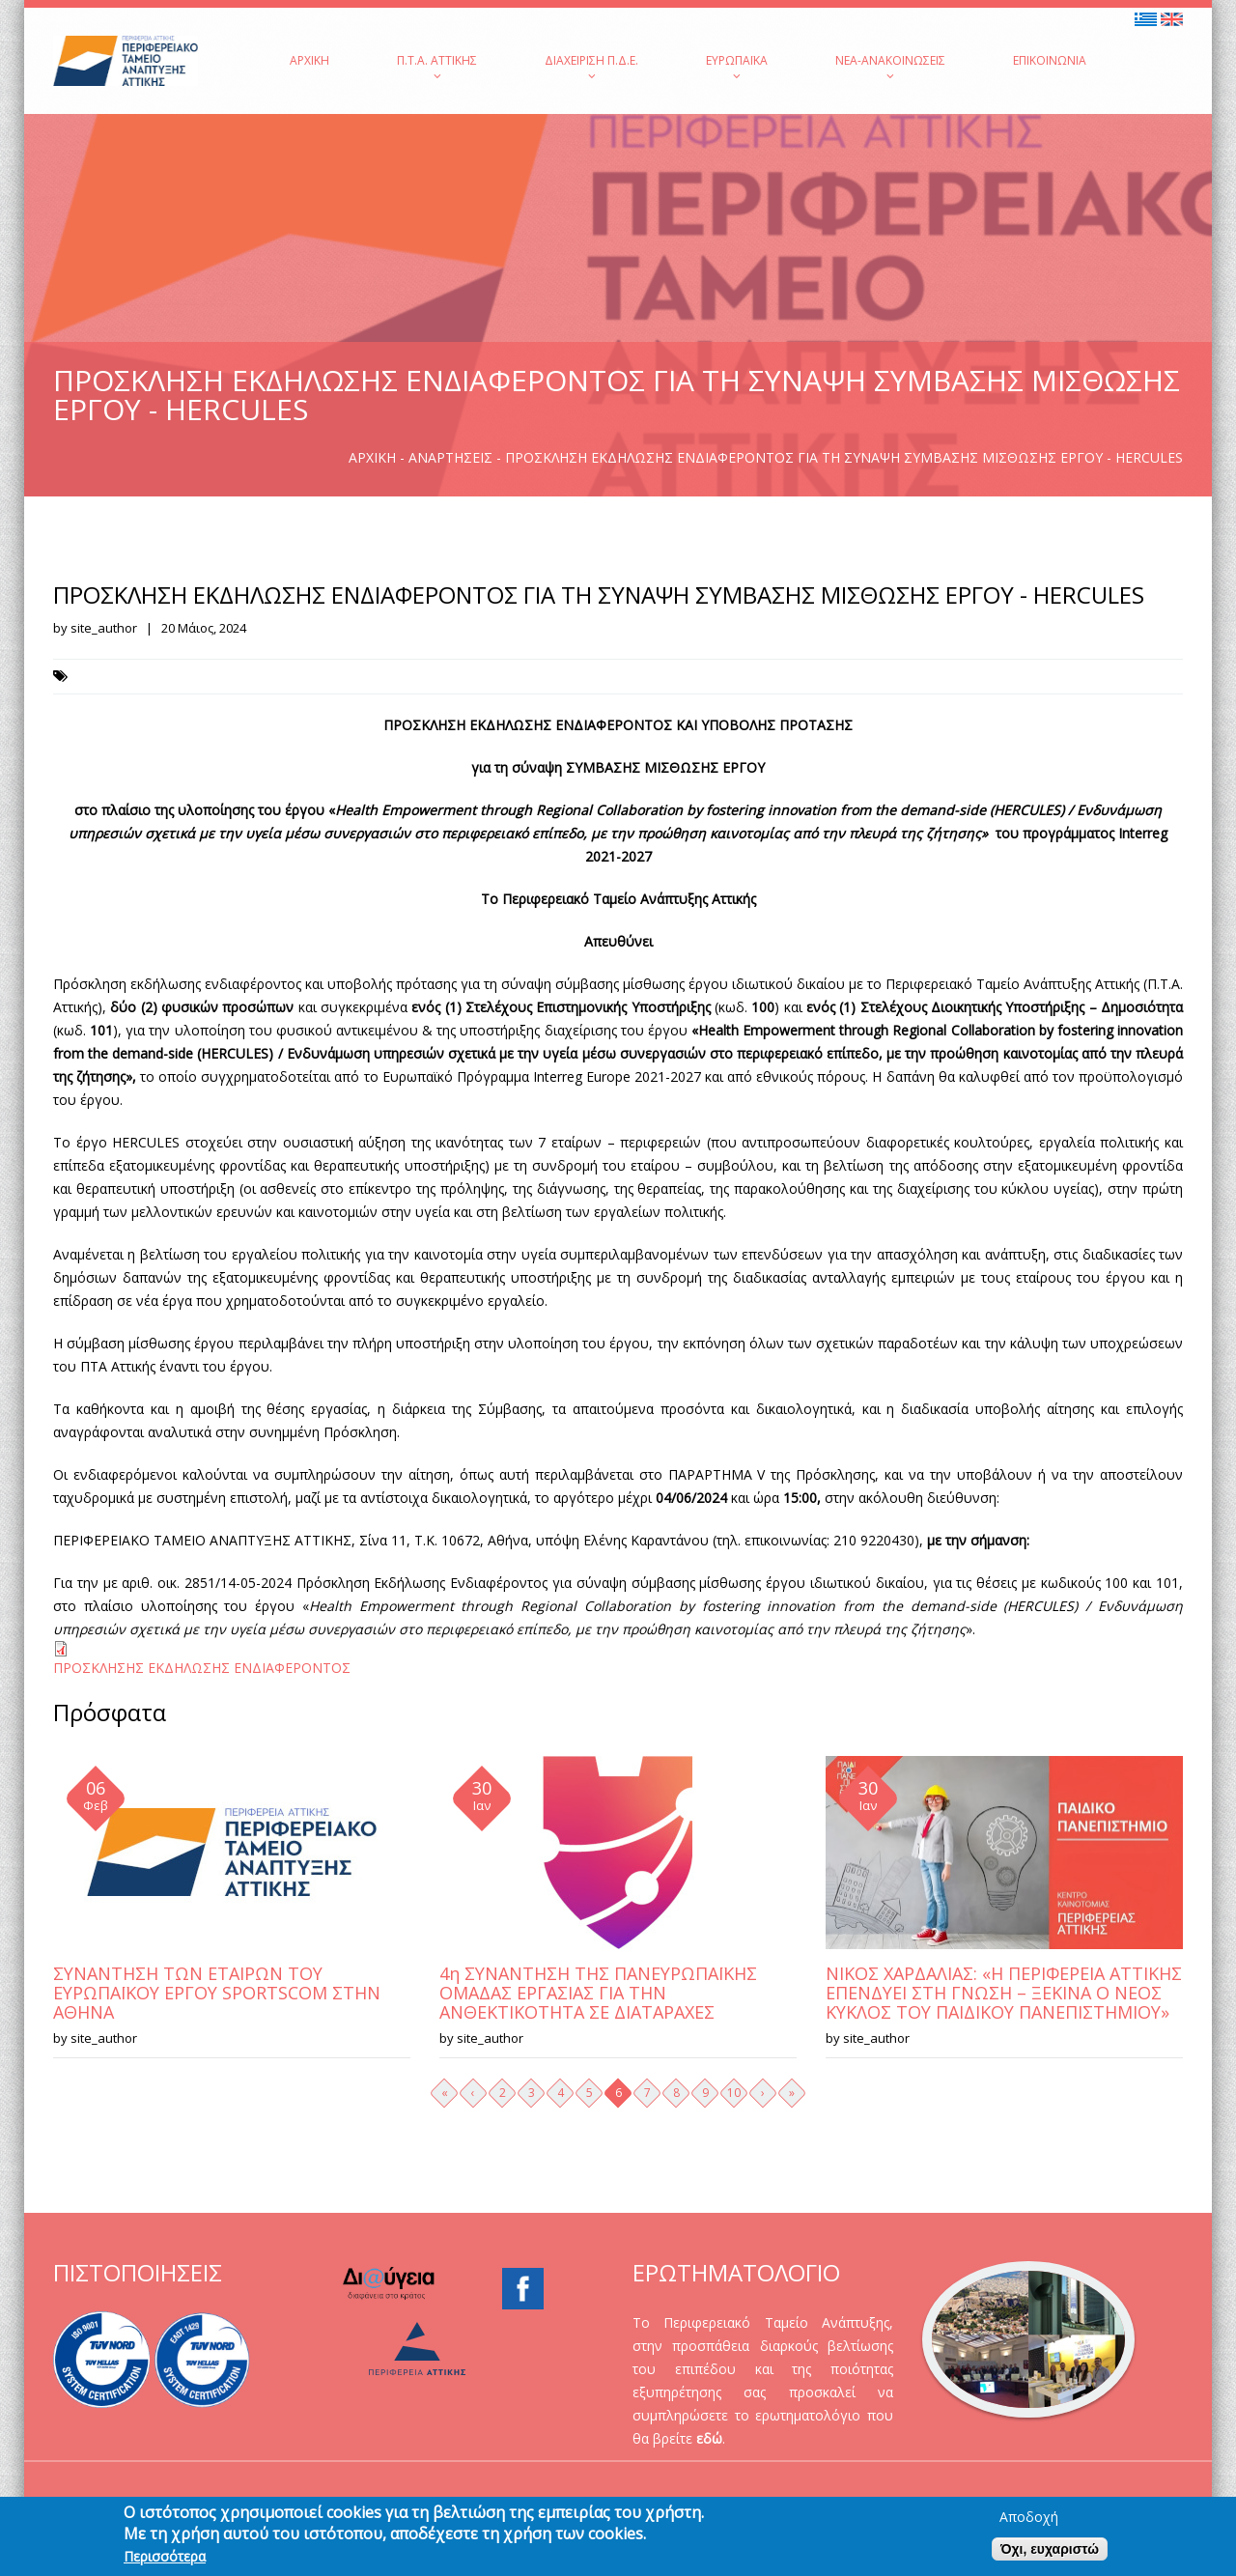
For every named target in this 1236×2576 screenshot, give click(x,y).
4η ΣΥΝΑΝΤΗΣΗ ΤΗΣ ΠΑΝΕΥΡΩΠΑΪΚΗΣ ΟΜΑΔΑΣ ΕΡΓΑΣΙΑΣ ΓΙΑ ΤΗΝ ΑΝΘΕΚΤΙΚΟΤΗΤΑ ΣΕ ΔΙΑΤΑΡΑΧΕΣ (598, 1993)
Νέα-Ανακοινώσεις (890, 67)
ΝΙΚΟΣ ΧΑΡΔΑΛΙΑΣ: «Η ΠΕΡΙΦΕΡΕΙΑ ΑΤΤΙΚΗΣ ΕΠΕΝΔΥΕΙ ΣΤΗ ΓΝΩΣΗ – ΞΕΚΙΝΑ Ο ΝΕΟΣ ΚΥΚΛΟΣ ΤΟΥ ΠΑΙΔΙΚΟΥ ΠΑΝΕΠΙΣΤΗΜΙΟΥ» (1004, 1993)
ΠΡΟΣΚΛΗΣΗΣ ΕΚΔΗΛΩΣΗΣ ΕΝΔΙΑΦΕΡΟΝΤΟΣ (202, 1667)
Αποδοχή (1028, 2522)
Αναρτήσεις (450, 457)
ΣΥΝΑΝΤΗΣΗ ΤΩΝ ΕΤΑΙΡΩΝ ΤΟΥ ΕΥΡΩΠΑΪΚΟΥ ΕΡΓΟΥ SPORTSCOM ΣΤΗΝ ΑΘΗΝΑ (216, 1993)
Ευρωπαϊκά (737, 67)
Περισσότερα (165, 2561)
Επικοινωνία (1049, 60)
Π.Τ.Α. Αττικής (437, 67)
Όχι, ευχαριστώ (1049, 2554)
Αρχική (309, 60)
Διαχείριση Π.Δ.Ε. (591, 67)
